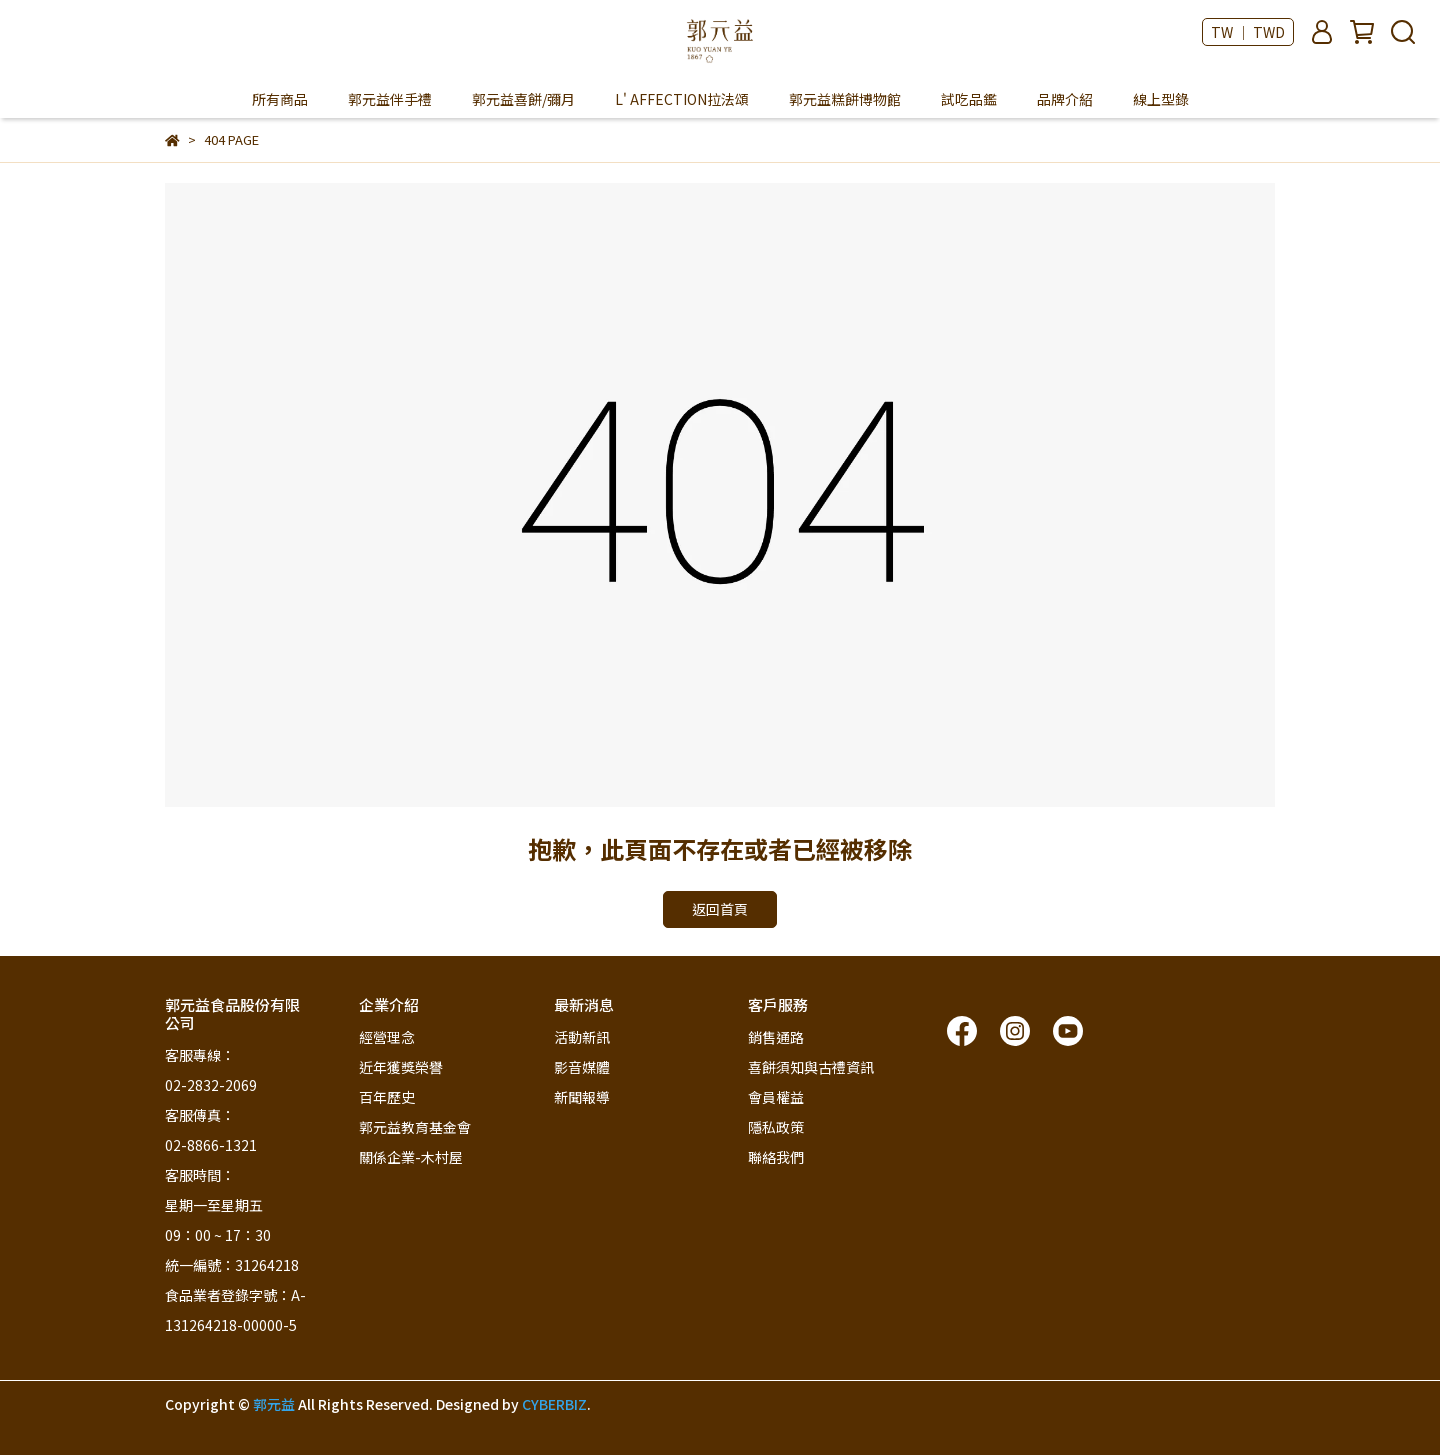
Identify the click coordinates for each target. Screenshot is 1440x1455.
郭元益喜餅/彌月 (523, 99)
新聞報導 (582, 1097)
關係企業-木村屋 (411, 1157)
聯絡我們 (776, 1157)
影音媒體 (582, 1067)
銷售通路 (776, 1037)
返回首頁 (720, 909)
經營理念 (387, 1037)
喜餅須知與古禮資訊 (811, 1067)
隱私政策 (776, 1127)
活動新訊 (582, 1037)
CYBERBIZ (554, 1404)
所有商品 (280, 99)
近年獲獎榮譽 (401, 1067)
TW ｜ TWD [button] (1248, 32)
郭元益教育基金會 (415, 1127)
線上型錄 (1161, 99)
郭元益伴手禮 (390, 99)
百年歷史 (387, 1097)
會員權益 (776, 1097)
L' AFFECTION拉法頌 (682, 99)
